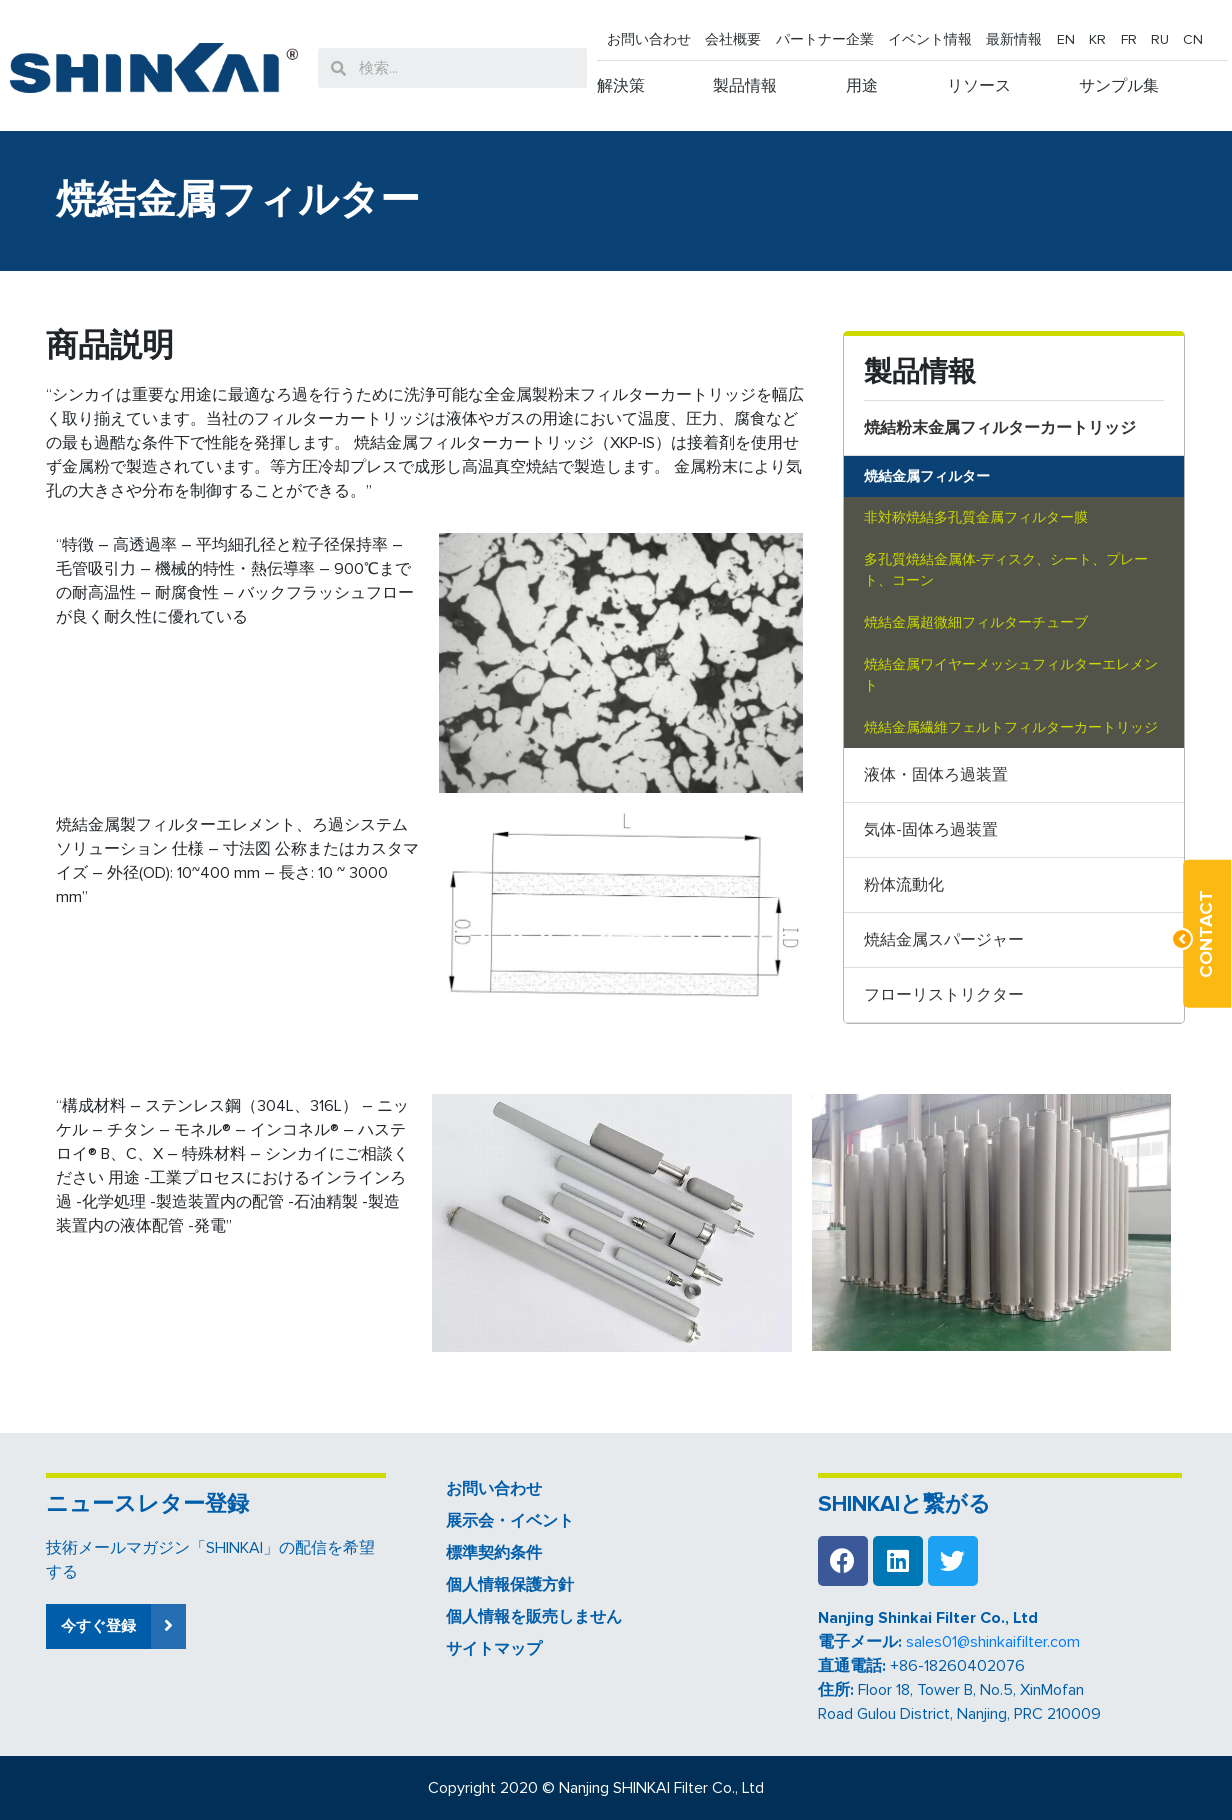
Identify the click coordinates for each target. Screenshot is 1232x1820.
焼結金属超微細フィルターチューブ (976, 622)
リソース (979, 86)
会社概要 (733, 39)
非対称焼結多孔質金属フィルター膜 (976, 517)
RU (1160, 39)
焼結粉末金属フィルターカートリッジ (1000, 428)
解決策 (621, 86)
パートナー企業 (825, 39)
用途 (862, 86)
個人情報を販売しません (534, 1617)
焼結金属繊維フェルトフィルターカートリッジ (1011, 727)
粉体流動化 (904, 885)
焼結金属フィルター (927, 476)
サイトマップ (494, 1649)
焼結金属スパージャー (944, 940)
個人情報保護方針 (510, 1585)
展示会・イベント (510, 1521)
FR (1129, 39)
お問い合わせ (649, 39)
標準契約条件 (494, 1553)
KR (1097, 39)
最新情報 (1014, 39)
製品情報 (745, 86)
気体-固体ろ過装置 (931, 830)
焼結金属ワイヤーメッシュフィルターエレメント (1011, 675)
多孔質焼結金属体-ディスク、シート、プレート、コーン (1006, 570)
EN (1066, 39)
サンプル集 (1119, 86)
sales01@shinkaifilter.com (993, 1642)
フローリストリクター (944, 995)
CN (1193, 39)
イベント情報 (930, 39)
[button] (116, 1626)
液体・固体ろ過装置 (936, 775)
